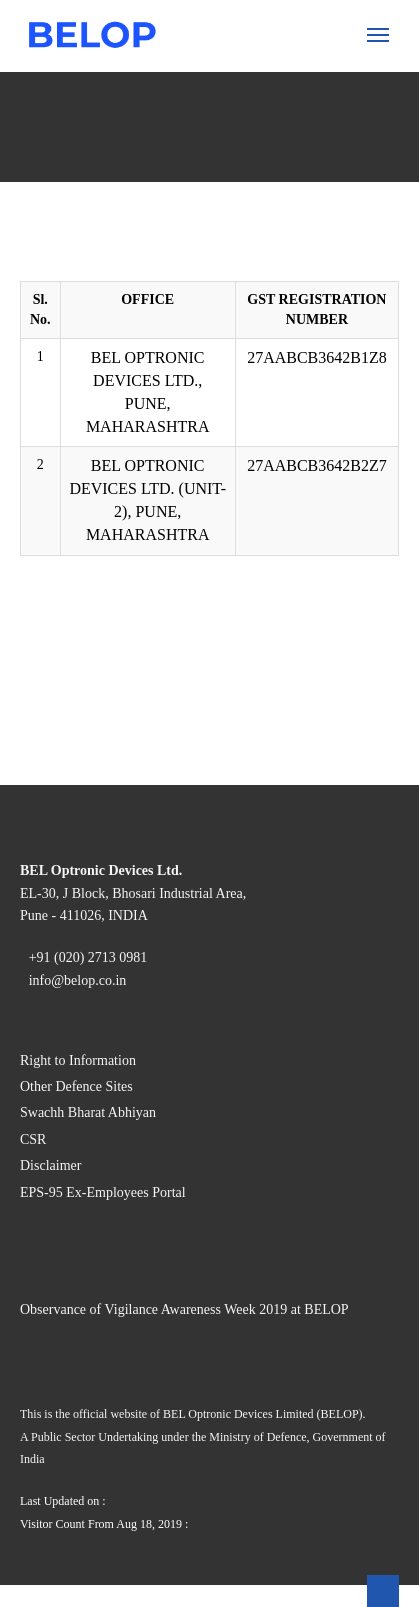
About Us (79, 60)
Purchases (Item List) (156, 884)
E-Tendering (128, 866)
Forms (108, 668)
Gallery (112, 794)
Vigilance (78, 722)
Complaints (125, 776)
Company (119, 78)
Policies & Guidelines (158, 758)
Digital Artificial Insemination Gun (240, 382)
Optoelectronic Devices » (169, 168)
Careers (72, 920)
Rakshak (155, 578)
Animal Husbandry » (155, 266)
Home (67, 42)
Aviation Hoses (177, 480)
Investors (77, 614)
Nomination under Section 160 (186, 686)
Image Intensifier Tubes (204, 248)
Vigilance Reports (145, 902)
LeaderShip (85, 596)
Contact (73, 938)
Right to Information (114, 1594)
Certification (128, 96)
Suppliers (78, 812)
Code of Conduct (142, 132)
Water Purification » (152, 498)
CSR (103, 114)
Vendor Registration (152, 830)
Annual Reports (138, 632)
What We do (87, 150)
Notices (112, 650)
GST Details (127, 848)
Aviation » (121, 400)
